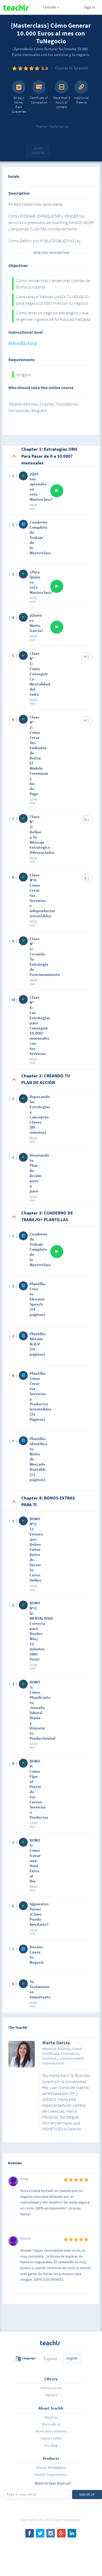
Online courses (51, 2388)
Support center (51, 2438)
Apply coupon (38, 150)
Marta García (56, 2043)
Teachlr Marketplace (51, 2467)
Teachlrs (51, 2395)
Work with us (51, 2424)
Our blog (50, 2445)
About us (51, 2417)
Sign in (89, 7)
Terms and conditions (50, 2431)
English (72, 2358)
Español (50, 2358)
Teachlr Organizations (51, 2474)
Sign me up (87, 2494)
